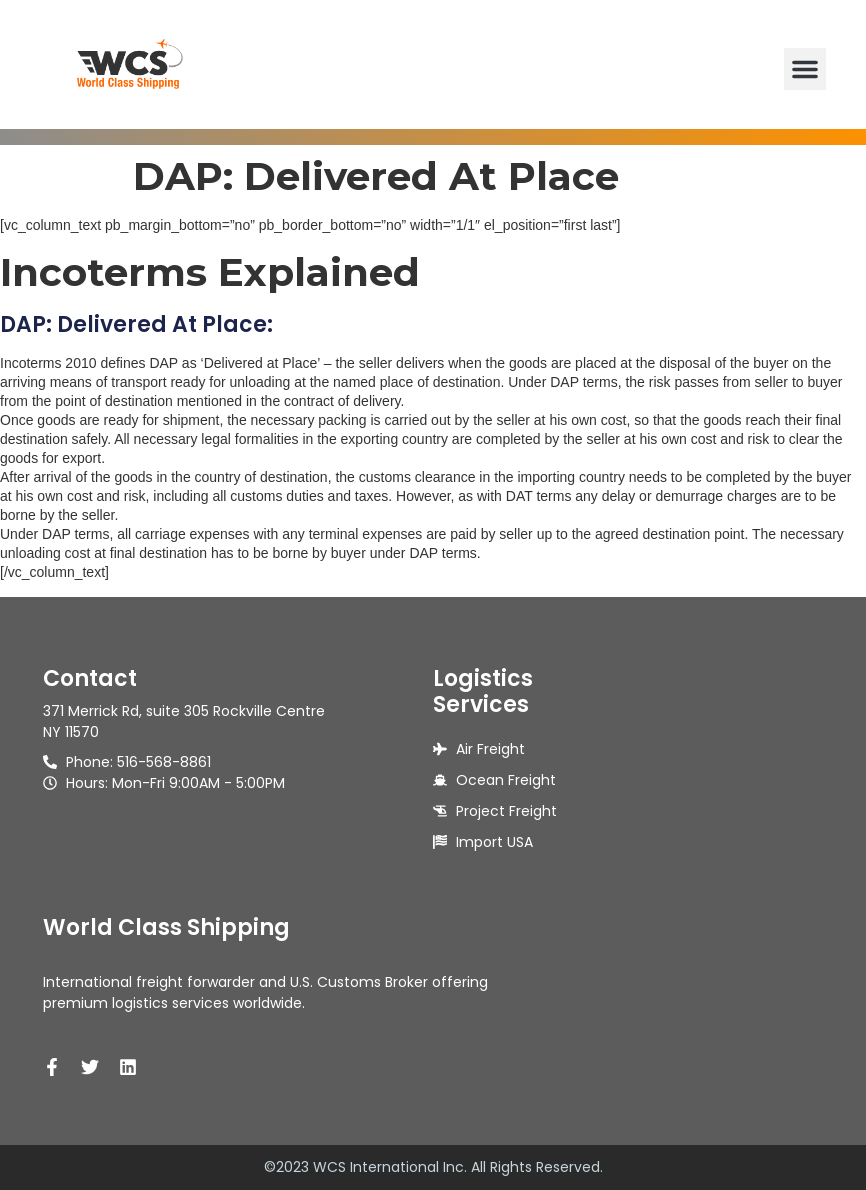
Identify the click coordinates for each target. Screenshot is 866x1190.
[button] (805, 69)
